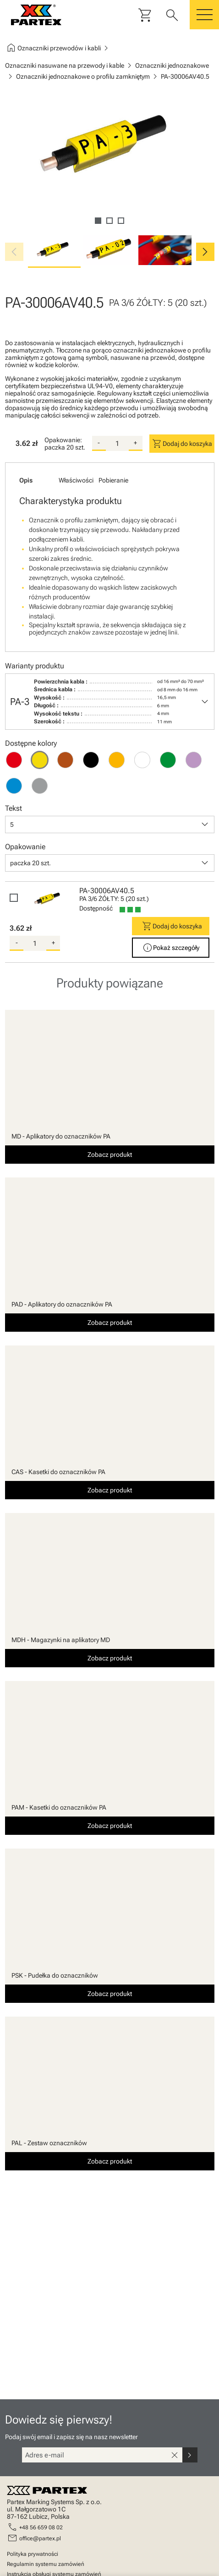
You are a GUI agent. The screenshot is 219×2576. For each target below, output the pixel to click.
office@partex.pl (40, 2538)
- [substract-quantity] (99, 442)
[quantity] (117, 443)
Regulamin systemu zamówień (45, 2564)
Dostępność (96, 908)
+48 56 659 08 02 (41, 2527)
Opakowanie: (63, 440)
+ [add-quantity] (135, 442)
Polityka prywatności (32, 2554)
